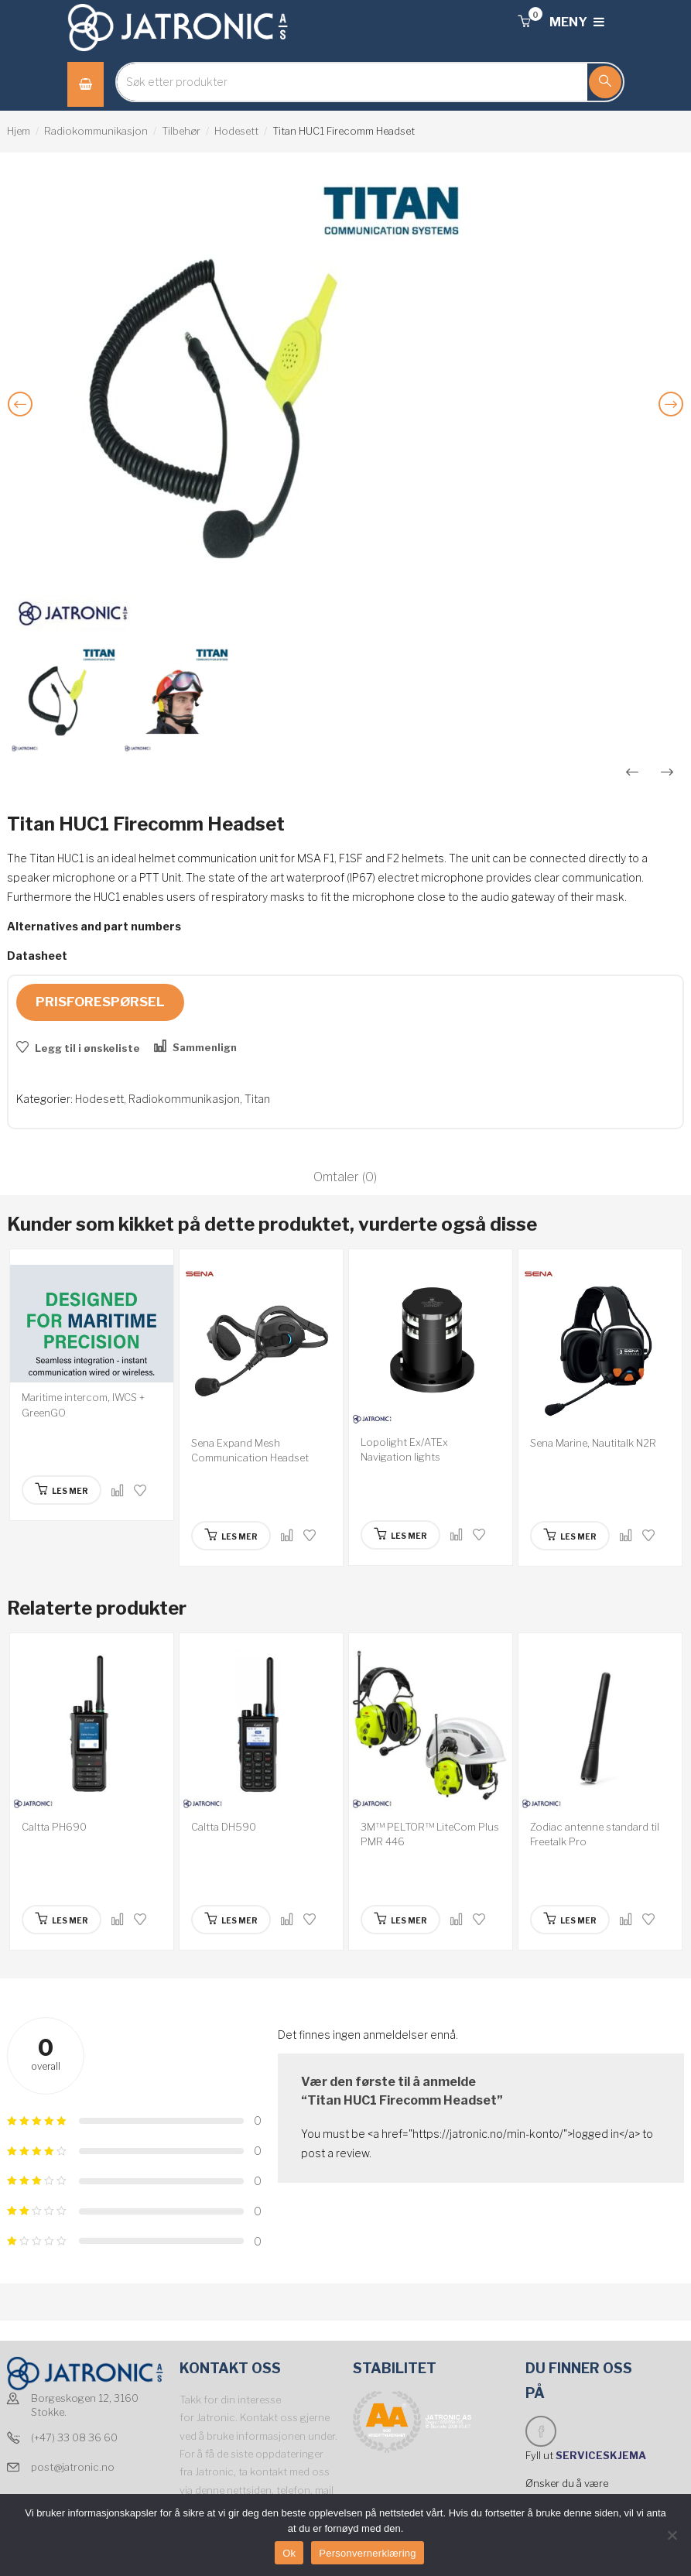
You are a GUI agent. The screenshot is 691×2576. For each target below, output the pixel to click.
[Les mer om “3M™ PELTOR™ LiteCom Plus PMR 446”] (400, 1919)
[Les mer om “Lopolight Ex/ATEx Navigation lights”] (400, 1535)
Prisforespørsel (100, 1001)
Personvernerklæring (367, 2553)
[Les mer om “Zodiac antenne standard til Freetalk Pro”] (570, 1919)
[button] (524, 22)
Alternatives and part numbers (94, 926)
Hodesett (236, 131)
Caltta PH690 (54, 1827)
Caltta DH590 (223, 1827)
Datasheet (37, 955)
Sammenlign (205, 1047)
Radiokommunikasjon (96, 131)
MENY (576, 22)
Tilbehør (181, 131)
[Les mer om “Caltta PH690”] (61, 1919)
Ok (289, 2553)
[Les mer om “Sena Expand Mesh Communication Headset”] (231, 1535)
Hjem (18, 131)
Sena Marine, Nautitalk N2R (593, 1443)
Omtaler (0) (345, 1177)
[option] (345, 405)
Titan (257, 1098)
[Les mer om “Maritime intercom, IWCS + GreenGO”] (61, 1490)
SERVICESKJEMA (602, 2455)
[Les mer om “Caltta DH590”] (231, 1919)
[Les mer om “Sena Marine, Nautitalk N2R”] (570, 1535)
